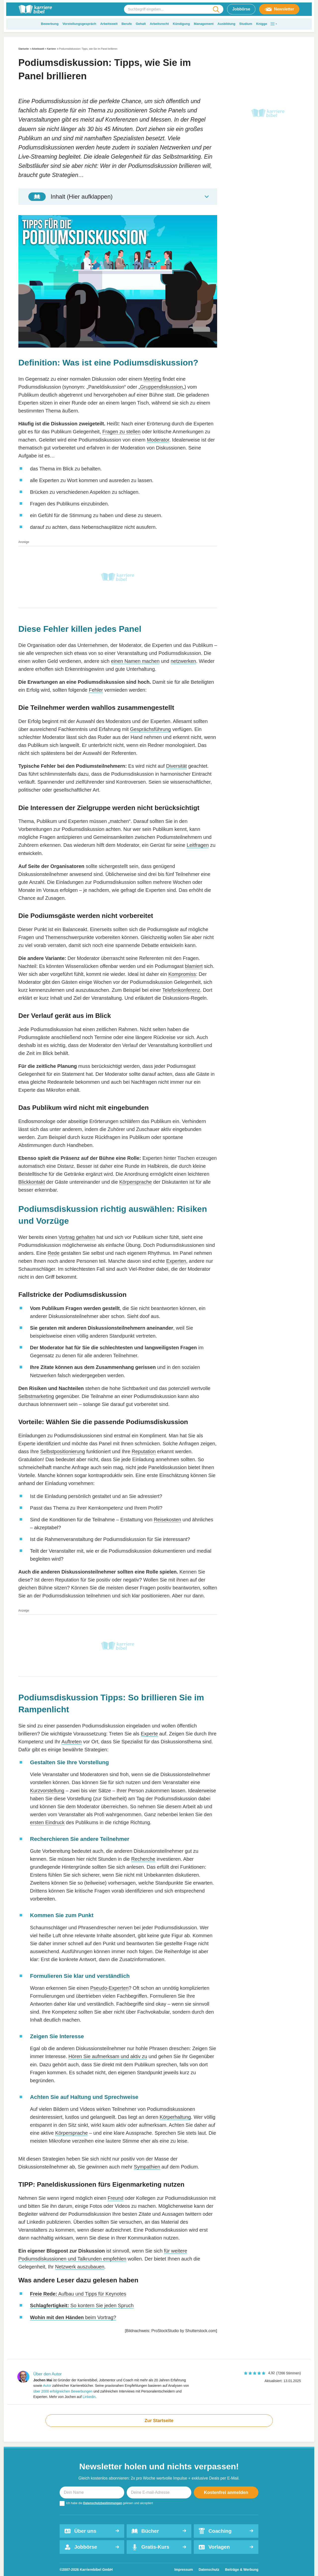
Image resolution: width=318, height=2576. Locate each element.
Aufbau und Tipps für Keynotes (78, 2294)
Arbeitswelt (109, 24)
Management (203, 24)
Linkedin (88, 2397)
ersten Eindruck (47, 1822)
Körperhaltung (175, 2117)
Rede (54, 1253)
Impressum (183, 2570)
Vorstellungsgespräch (79, 24)
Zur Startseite (159, 2420)
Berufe (126, 24)
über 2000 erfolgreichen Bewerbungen (62, 2391)
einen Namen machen (135, 661)
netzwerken (183, 661)
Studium (245, 24)
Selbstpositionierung (62, 1451)
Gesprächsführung (150, 729)
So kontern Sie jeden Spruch (82, 2305)
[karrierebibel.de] (35, 9)
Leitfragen (198, 845)
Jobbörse (241, 9)
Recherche (143, 1859)
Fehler (96, 690)
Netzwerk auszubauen (79, 2266)
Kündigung (181, 24)
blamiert (193, 966)
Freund (115, 2198)
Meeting (152, 379)
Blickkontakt (31, 1182)
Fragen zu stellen (121, 431)
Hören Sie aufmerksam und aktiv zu (107, 2056)
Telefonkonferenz (181, 990)
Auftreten (71, 1741)
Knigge (261, 24)
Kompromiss (182, 974)
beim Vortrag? (73, 2317)
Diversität (176, 766)
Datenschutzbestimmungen (102, 2503)
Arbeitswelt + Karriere (44, 48)
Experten (176, 1261)
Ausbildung (227, 24)
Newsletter (279, 9)
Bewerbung (50, 24)
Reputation (144, 1451)
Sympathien (147, 2166)
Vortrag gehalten (77, 1237)
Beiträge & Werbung (241, 2570)
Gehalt (141, 24)
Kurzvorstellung (47, 1790)
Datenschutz (209, 2570)
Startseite (23, 48)
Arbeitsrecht (159, 24)
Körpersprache (135, 1182)
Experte (149, 1733)
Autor (47, 2386)
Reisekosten (167, 1519)
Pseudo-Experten (109, 1988)
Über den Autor (47, 2374)
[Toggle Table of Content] (117, 196)
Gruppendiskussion (161, 387)
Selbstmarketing (36, 1396)
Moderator (158, 440)
